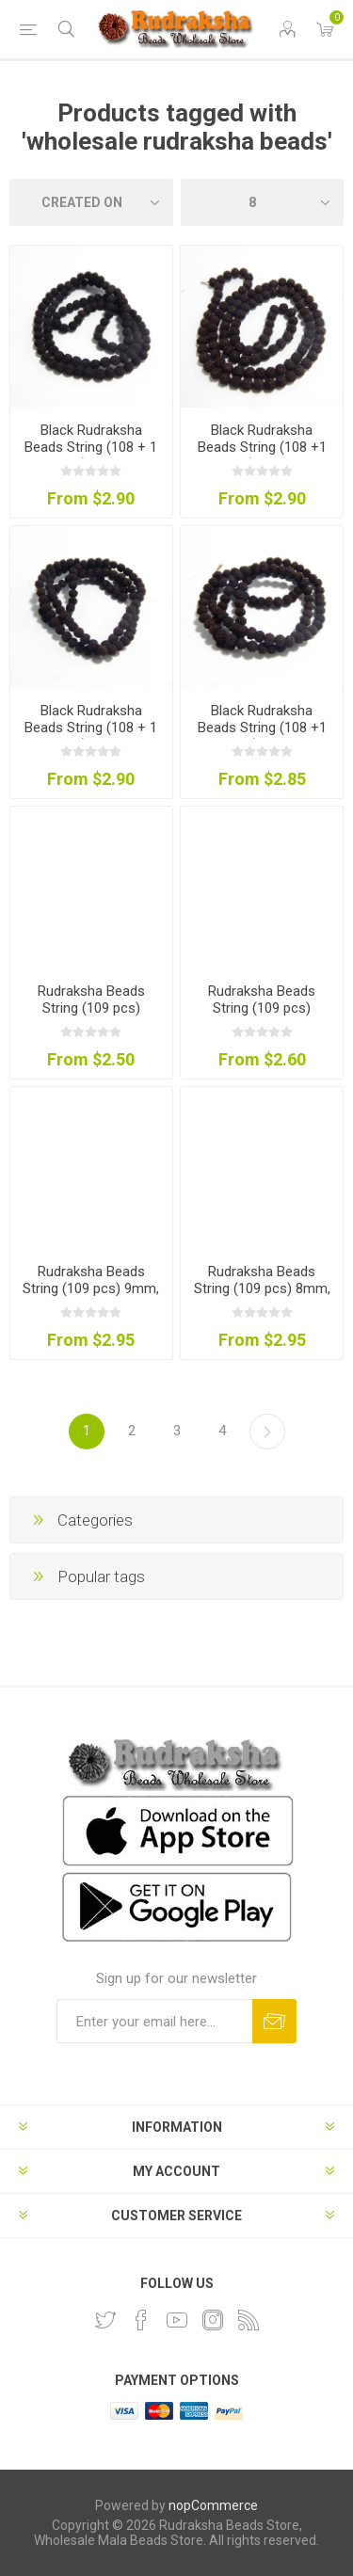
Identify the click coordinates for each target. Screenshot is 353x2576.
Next (267, 1431)
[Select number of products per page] (263, 202)
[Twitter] (105, 2320)
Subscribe (274, 2021)
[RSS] (248, 2320)
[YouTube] (177, 2320)
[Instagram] (213, 2320)
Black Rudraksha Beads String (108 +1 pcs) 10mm (262, 447)
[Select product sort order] (91, 202)
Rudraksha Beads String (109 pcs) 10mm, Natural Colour (261, 1008)
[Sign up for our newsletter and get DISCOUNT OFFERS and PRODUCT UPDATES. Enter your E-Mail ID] (154, 2021)
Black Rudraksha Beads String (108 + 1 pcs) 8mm (90, 447)
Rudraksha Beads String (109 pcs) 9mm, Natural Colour (91, 1288)
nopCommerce (213, 2505)
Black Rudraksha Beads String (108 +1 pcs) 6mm (262, 727)
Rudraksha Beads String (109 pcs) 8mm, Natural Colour (262, 1288)
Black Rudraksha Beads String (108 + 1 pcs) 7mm (90, 727)
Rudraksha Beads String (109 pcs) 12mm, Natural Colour (91, 1008)
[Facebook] (141, 2320)
